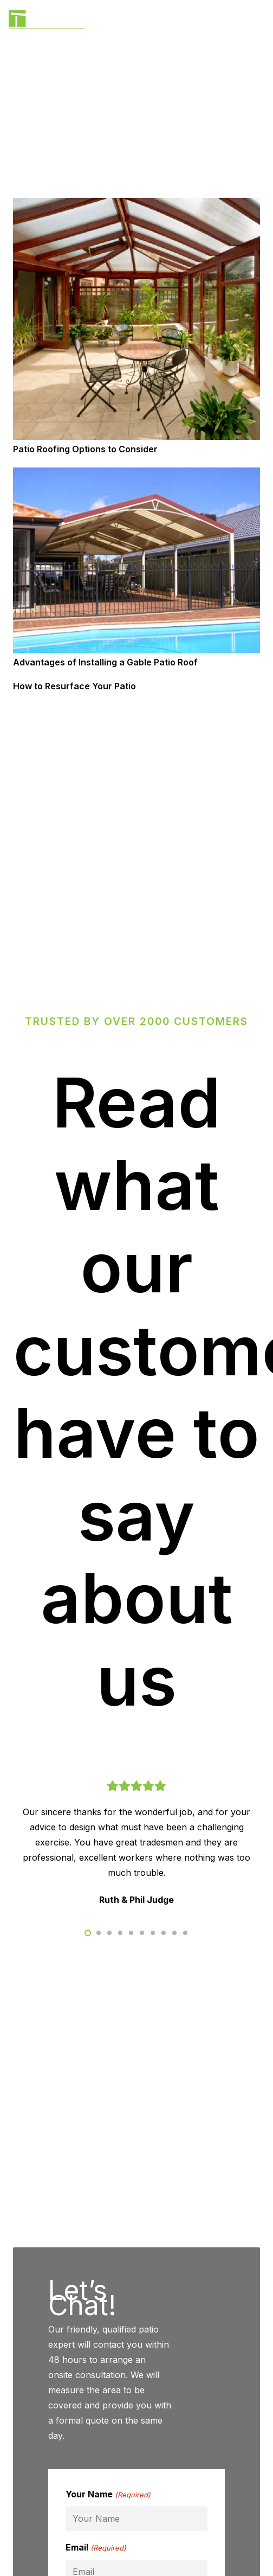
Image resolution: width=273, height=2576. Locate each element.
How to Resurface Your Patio (74, 686)
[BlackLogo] (47, 22)
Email (96, 2547)
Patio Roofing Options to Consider (85, 449)
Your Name (108, 2494)
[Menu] (257, 21)
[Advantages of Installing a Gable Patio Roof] (136, 475)
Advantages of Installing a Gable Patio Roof (105, 662)
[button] (87, 1932)
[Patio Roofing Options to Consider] (136, 205)
